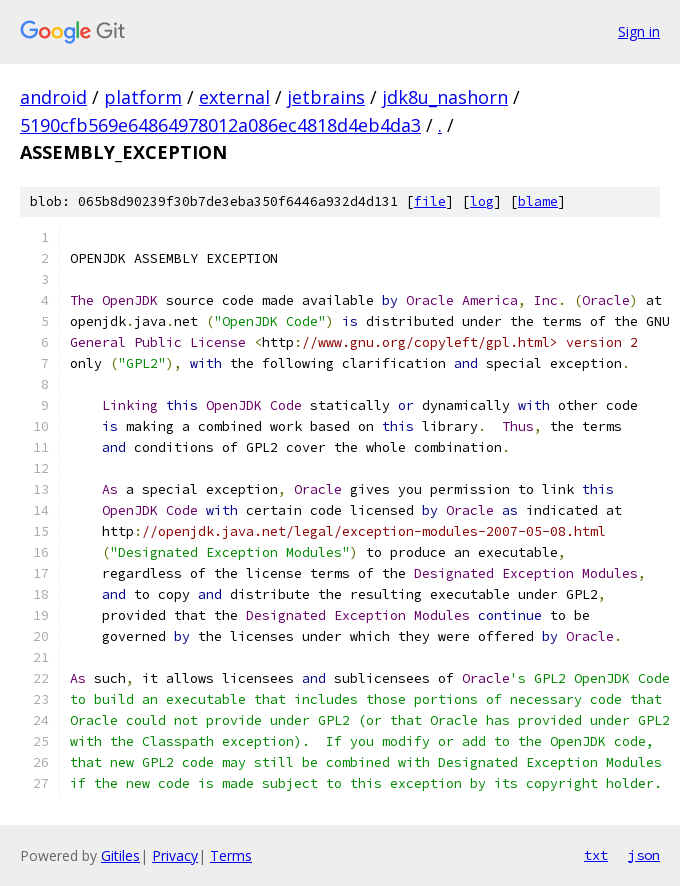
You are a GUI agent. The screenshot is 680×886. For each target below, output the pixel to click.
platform (143, 97)
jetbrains (326, 97)
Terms (231, 855)
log (482, 201)
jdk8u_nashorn (445, 97)
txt (596, 855)
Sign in (639, 31)
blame (538, 201)
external (234, 97)
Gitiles (120, 855)
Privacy (175, 855)
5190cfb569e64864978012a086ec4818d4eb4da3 (220, 125)
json (644, 855)
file (430, 201)
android (53, 97)
